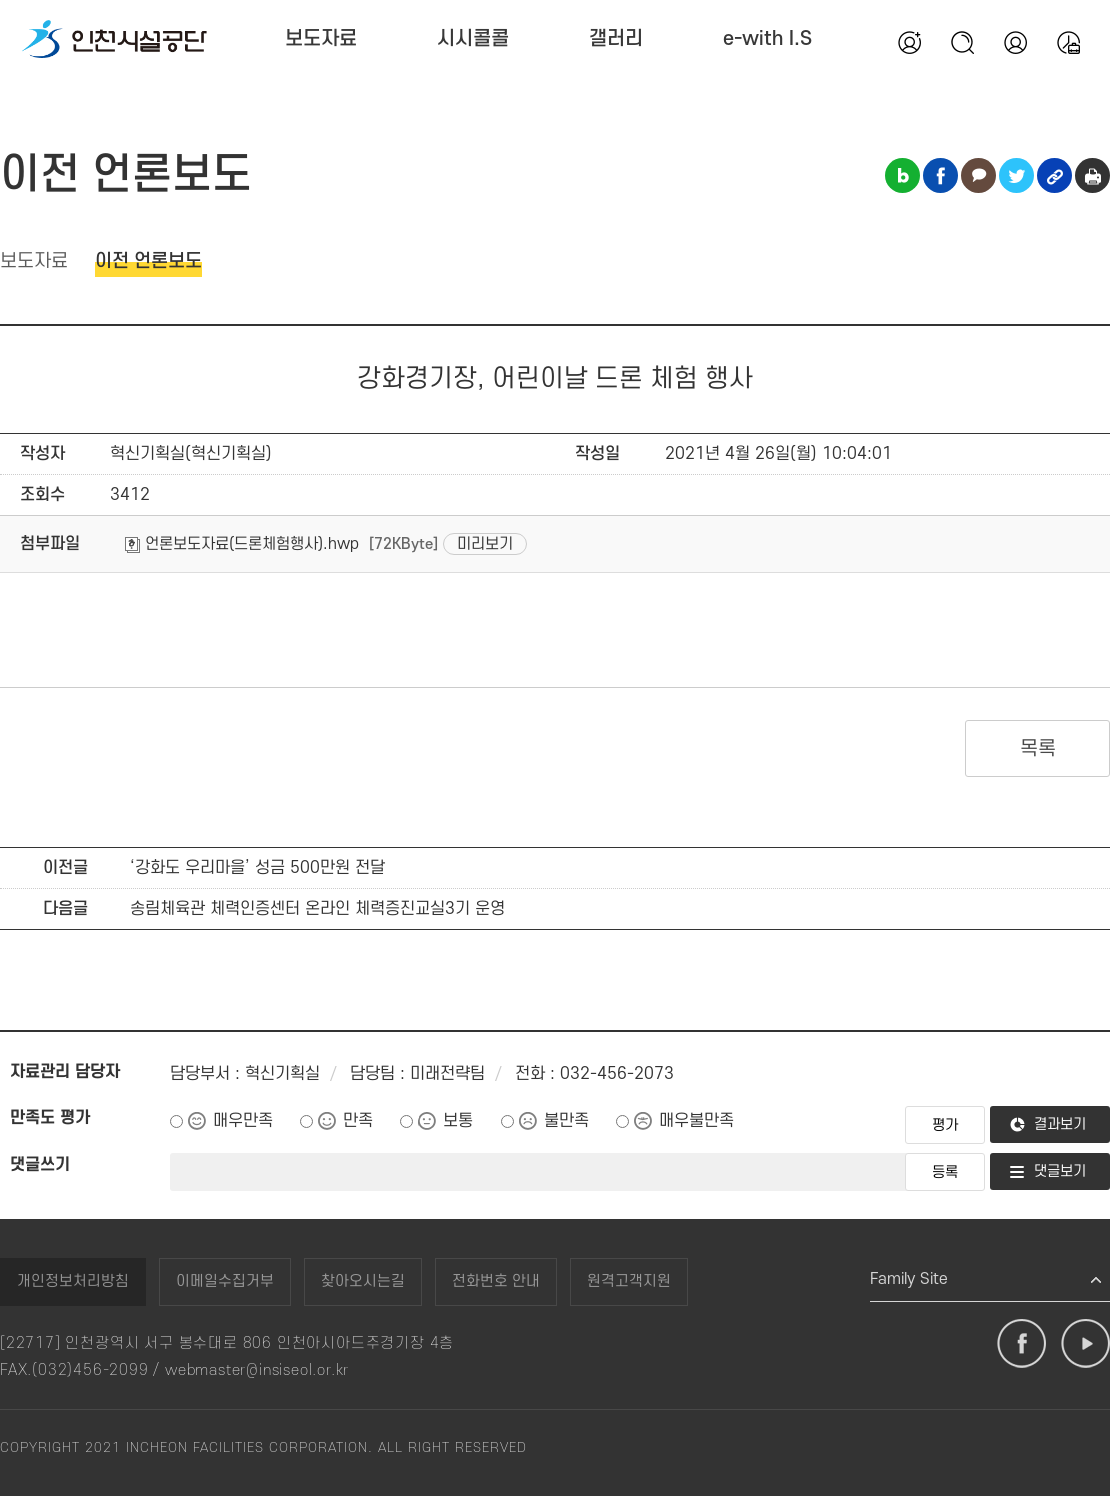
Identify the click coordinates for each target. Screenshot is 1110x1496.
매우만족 (243, 1121)
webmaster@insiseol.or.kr (257, 1370)
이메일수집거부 (225, 1281)
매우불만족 (696, 1121)
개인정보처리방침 (73, 1281)
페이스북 (1021, 1343)
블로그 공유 (902, 175)
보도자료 (321, 39)
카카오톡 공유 (978, 175)
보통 (458, 1121)
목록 (1037, 749)
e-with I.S (767, 39)
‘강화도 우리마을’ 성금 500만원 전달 (257, 868)
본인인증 (1015, 42)
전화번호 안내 (496, 1281)
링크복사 (1054, 175)
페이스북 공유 (940, 175)
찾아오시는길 (363, 1281)
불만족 (566, 1121)
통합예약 (1068, 42)
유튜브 (1085, 1343)
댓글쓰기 (40, 1165)
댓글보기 (1060, 1171)
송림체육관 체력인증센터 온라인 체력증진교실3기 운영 (317, 909)
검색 (962, 42)
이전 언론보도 (148, 261)
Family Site (909, 1279)
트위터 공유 (1016, 175)
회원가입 (909, 42)
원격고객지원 (629, 1281)
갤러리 (616, 39)
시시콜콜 (473, 39)
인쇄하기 (1092, 175)
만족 (358, 1121)
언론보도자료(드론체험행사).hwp (242, 544)
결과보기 (1060, 1124)
